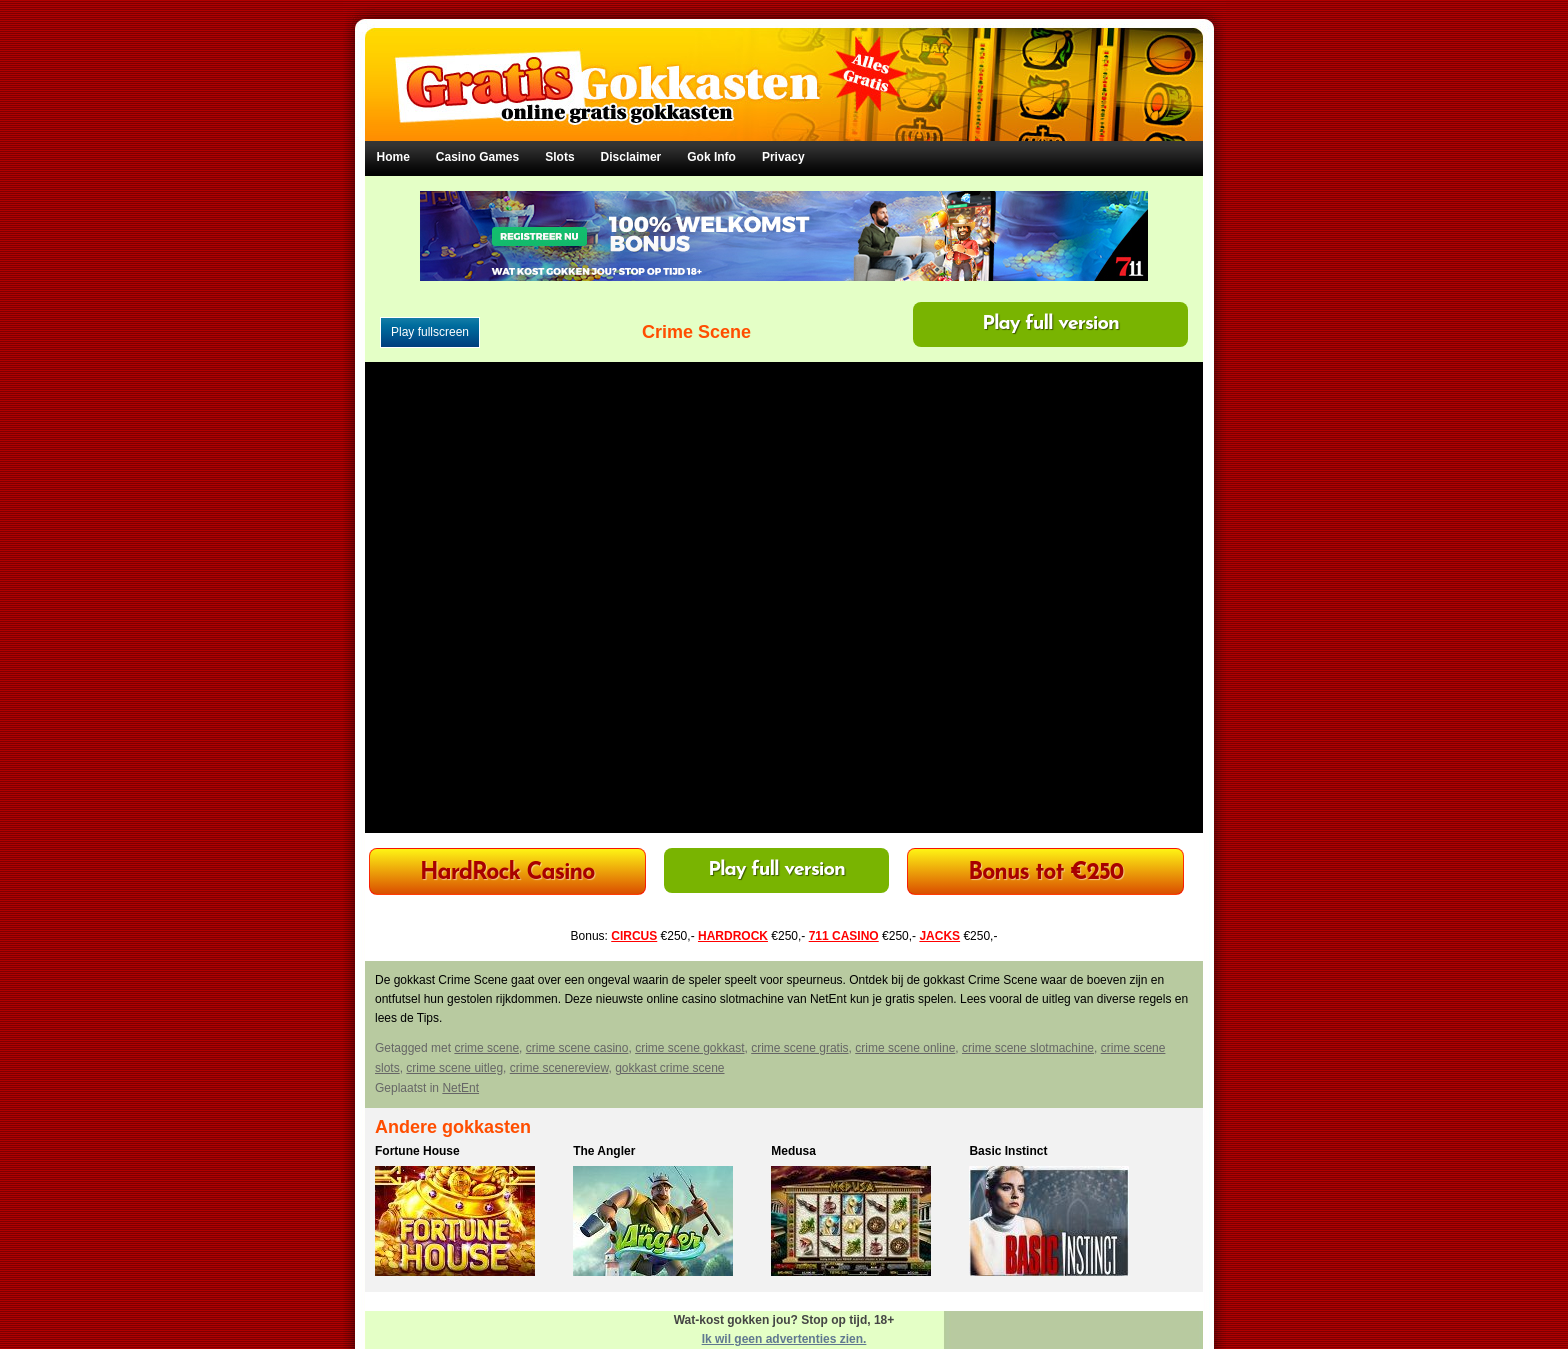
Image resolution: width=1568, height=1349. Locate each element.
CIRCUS (634, 936)
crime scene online (905, 1048)
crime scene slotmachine (1028, 1048)
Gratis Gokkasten (784, 70)
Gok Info (711, 157)
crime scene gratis (799, 1048)
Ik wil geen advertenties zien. (784, 1339)
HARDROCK (733, 936)
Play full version (1050, 324)
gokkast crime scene (669, 1068)
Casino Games (477, 157)
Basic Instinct (1008, 1151)
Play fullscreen (430, 332)
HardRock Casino (507, 873)
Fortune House (417, 1151)
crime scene (486, 1048)
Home (393, 157)
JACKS (939, 936)
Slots (559, 157)
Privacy (783, 157)
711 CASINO (844, 936)
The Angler (604, 1151)
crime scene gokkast (689, 1048)
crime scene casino (577, 1048)
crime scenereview (559, 1068)
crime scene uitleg (454, 1068)
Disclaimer (631, 157)
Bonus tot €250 (1045, 873)
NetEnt (460, 1088)
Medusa (793, 1151)
